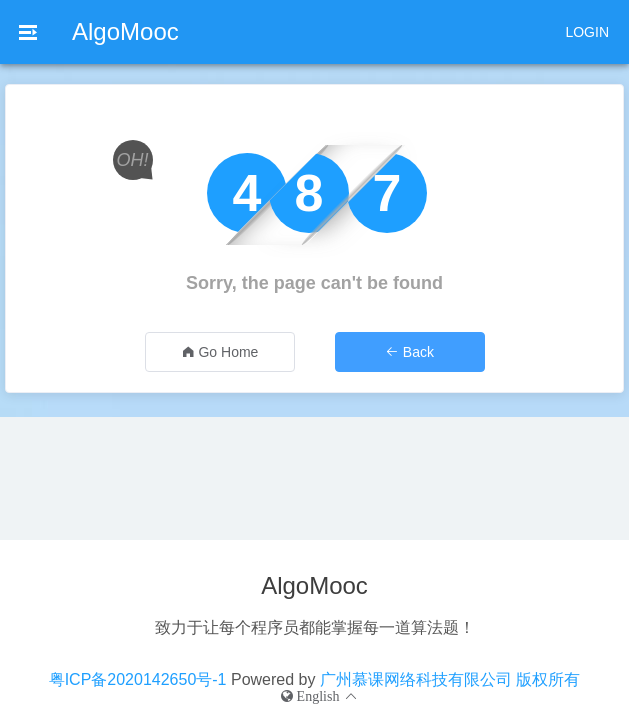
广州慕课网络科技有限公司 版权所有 (450, 679)
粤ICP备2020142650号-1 (138, 679)
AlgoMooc (125, 31)
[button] (320, 696)
